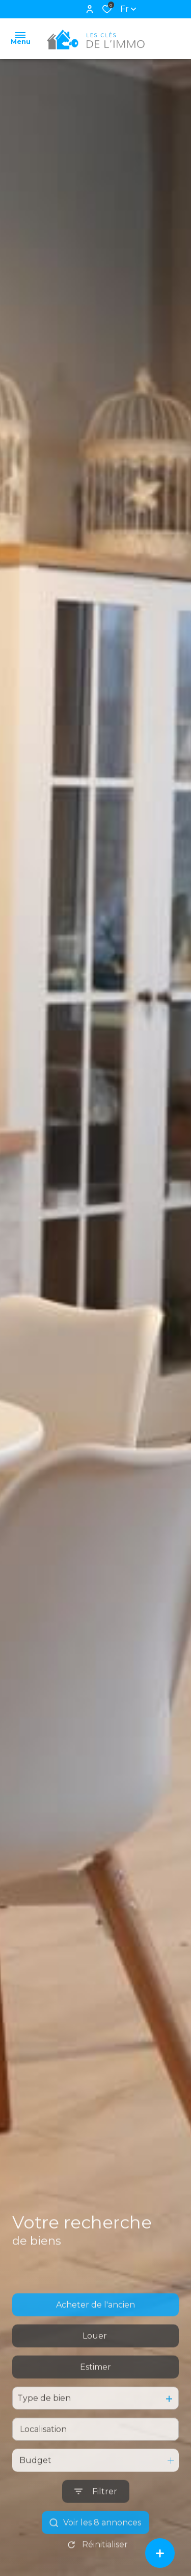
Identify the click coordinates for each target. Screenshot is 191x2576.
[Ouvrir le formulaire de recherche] (95, 2520)
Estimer (95, 2396)
